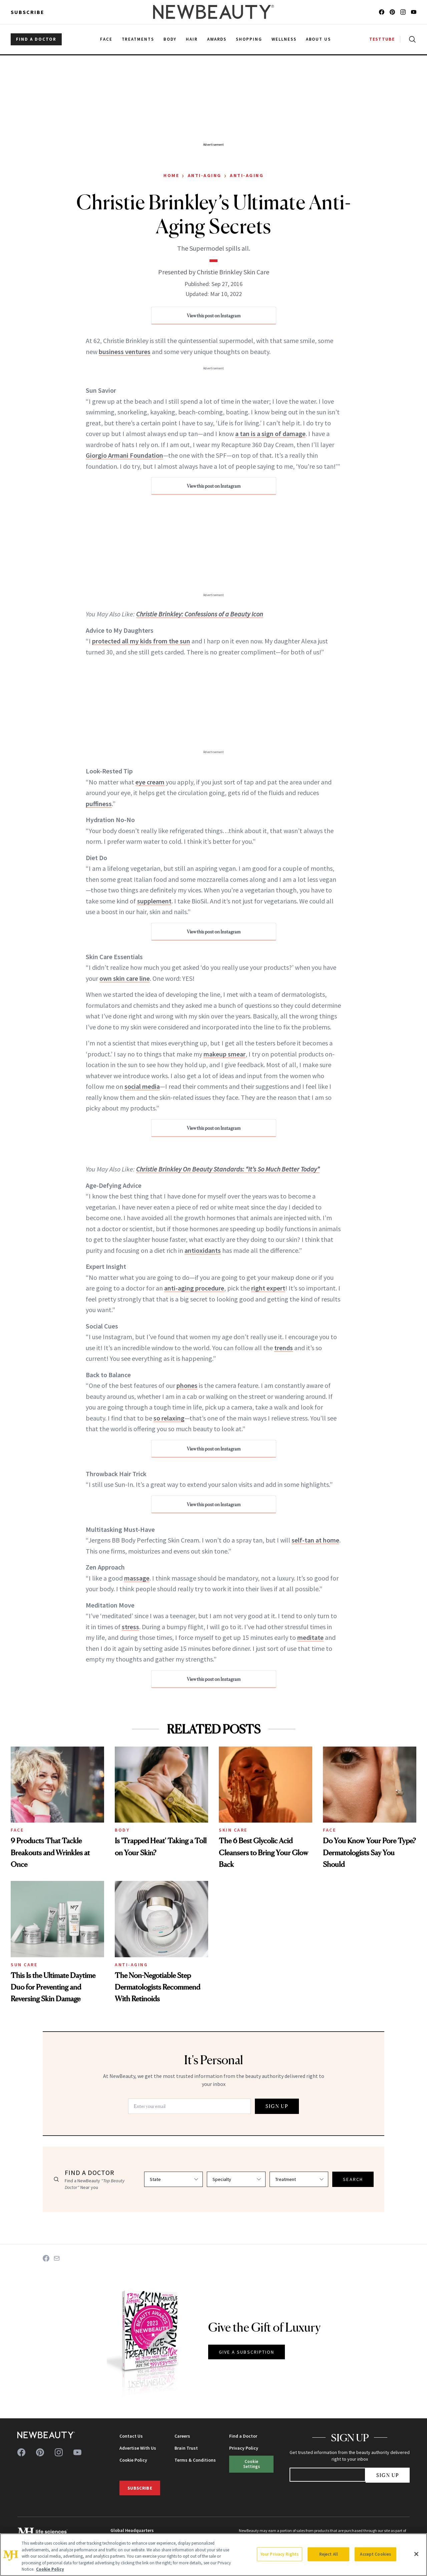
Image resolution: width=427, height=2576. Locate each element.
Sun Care (24, 1965)
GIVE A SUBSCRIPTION (247, 2352)
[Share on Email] (56, 2258)
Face (17, 1830)
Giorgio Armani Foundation (124, 455)
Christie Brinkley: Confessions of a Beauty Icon (199, 614)
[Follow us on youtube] (413, 12)
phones (186, 1385)
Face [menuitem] (106, 39)
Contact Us (131, 2436)
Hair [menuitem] (192, 39)
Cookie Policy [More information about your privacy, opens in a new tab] (50, 2569)
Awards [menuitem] (217, 39)
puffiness (99, 803)
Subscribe (27, 12)
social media (142, 1086)
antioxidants (202, 1250)
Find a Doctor (243, 2436)
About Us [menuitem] (318, 39)
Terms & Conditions (195, 2460)
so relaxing (168, 1418)
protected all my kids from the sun (141, 641)
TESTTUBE (382, 39)
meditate (310, 1637)
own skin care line (124, 978)
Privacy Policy (243, 2448)
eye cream (149, 782)
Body (122, 1830)
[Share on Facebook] (46, 2258)
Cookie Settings (251, 2464)
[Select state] (173, 2179)
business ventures (124, 351)
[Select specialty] (236, 2179)
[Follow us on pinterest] (392, 12)
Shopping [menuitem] (249, 39)
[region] (213, 2554)
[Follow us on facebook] (381, 12)
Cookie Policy (133, 2460)
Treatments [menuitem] (138, 39)
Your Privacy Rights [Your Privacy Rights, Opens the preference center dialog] (280, 2554)
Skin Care (233, 1830)
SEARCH (353, 2179)
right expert (268, 1288)
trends (283, 1348)
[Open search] (411, 39)
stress (130, 1627)
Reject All (328, 2554)
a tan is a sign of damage (270, 433)
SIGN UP (277, 2106)
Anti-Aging (205, 175)
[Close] (416, 2554)
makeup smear (224, 1054)
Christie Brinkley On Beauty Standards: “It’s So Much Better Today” (228, 1169)
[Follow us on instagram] (403, 12)
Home (171, 175)
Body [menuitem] (169, 39)
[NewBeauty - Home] (213, 12)
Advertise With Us (137, 2448)
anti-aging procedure (194, 1288)
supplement (154, 901)
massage (136, 1578)
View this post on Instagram (214, 315)
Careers (182, 2436)
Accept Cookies (375, 2554)
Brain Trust (186, 2448)
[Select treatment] (299, 2179)
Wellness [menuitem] (284, 39)
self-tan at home (315, 1540)
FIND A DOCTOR (36, 39)
